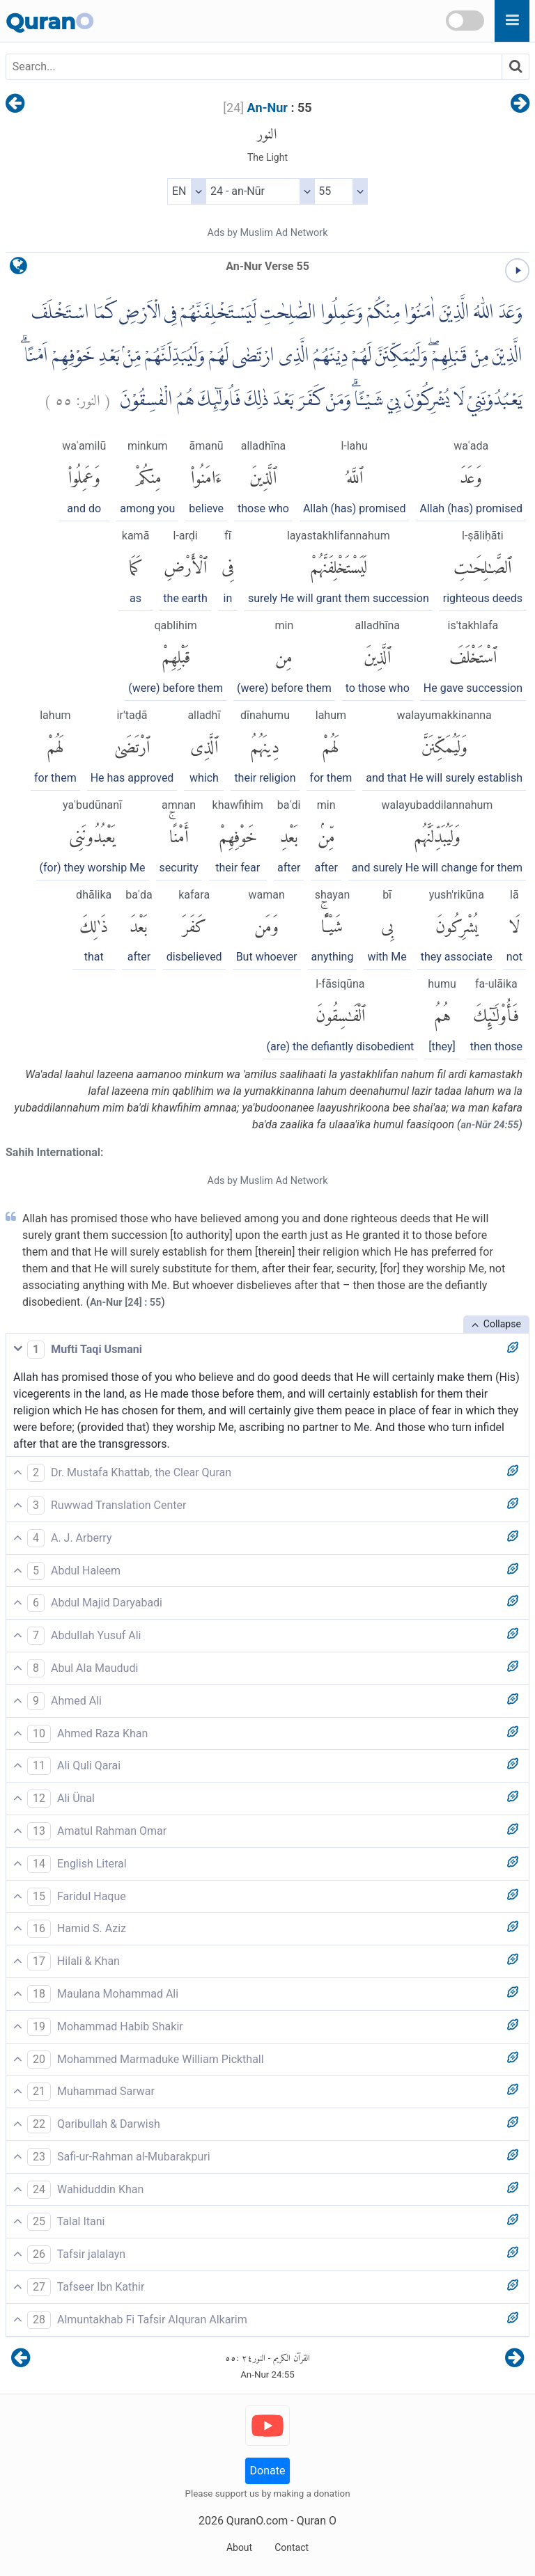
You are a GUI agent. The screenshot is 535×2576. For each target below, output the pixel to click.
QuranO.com (257, 2520)
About (239, 2547)
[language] (18, 269)
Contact (291, 2547)
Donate (268, 2470)
